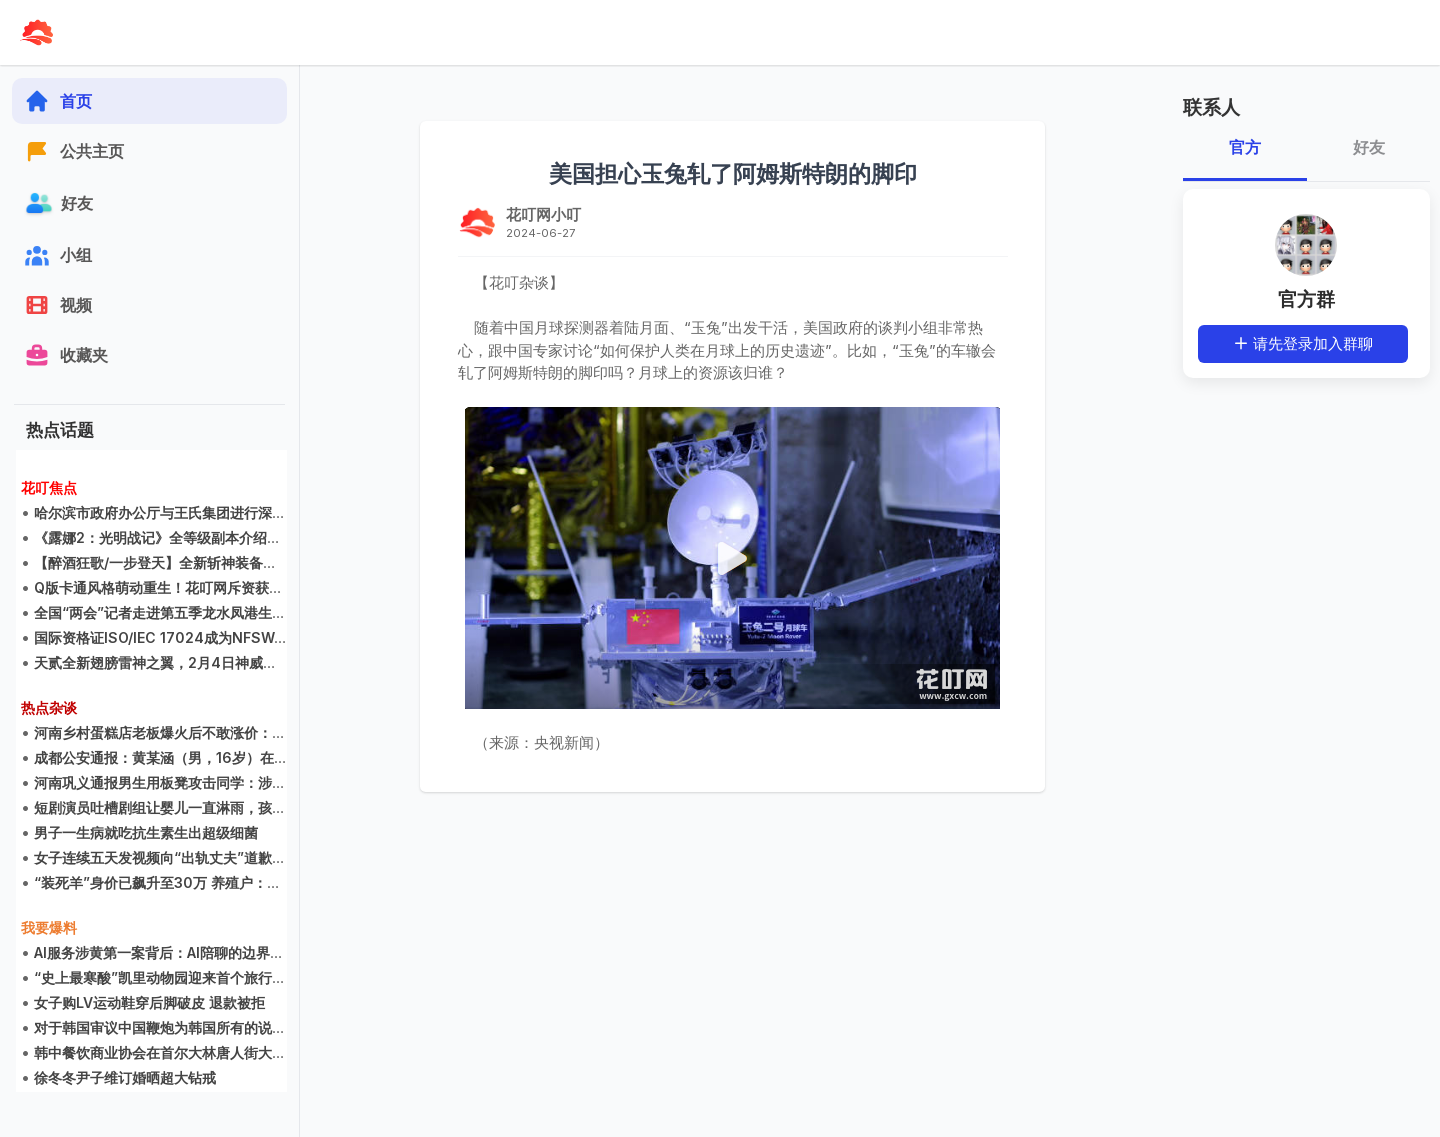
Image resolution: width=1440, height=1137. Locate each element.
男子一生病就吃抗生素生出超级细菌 (146, 833)
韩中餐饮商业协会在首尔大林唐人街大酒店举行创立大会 (209, 1053)
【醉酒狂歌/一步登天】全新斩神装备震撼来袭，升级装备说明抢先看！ (253, 563)
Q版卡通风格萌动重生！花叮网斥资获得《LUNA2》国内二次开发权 (245, 588)
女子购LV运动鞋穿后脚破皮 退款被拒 (149, 1003)
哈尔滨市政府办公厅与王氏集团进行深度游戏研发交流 (202, 513)
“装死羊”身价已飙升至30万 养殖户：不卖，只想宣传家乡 (213, 883)
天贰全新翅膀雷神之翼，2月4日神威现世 (162, 663)
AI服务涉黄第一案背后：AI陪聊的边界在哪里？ (180, 953)
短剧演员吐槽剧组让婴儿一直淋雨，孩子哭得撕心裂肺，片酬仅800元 (252, 808)
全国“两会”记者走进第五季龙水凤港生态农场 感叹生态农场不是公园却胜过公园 (281, 613)
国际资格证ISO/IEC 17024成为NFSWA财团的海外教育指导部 (228, 638)
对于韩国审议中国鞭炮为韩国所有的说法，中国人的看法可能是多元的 (251, 1028)
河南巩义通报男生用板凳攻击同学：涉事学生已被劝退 (202, 783)
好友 (1368, 147)
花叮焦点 (49, 488)
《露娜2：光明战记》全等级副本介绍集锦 (164, 538)
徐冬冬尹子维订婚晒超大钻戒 (125, 1078)
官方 (1245, 147)
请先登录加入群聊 (1303, 343)
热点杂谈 (49, 708)
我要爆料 (49, 928)
